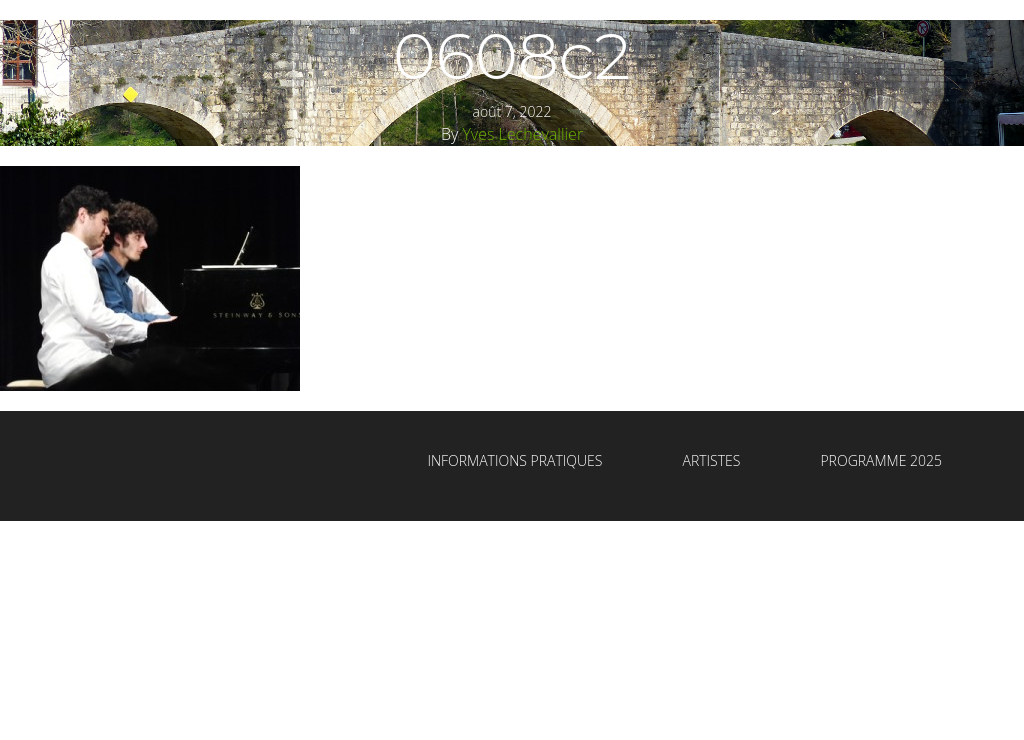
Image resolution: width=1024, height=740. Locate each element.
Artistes (711, 460)
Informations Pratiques (514, 460)
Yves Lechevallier (522, 134)
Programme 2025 (881, 460)
